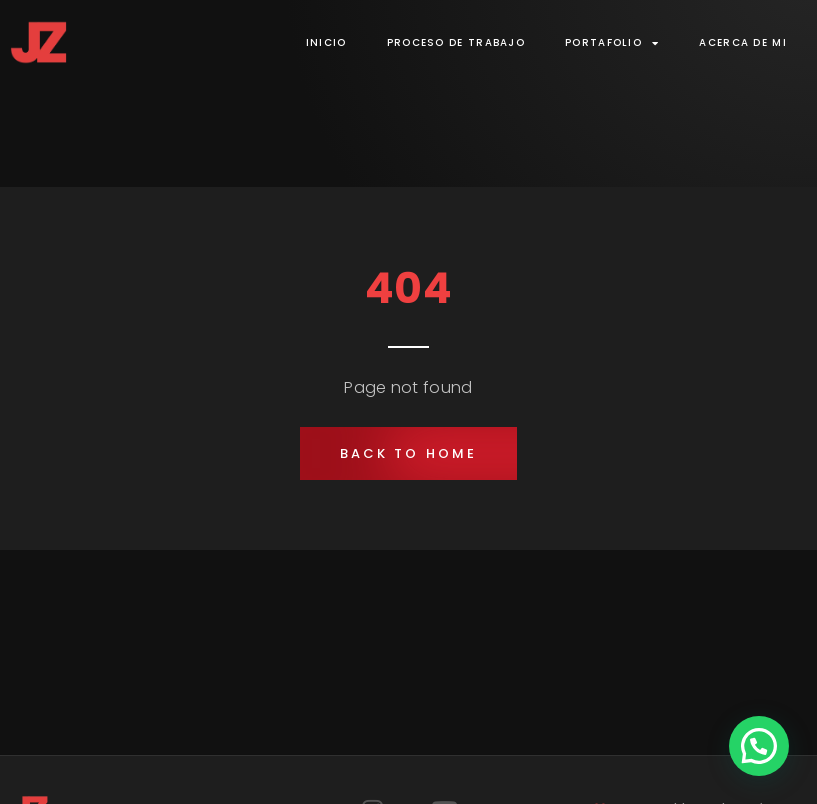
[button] (408, 453)
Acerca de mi (743, 42)
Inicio (326, 42)
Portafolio (612, 43)
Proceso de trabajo (456, 42)
